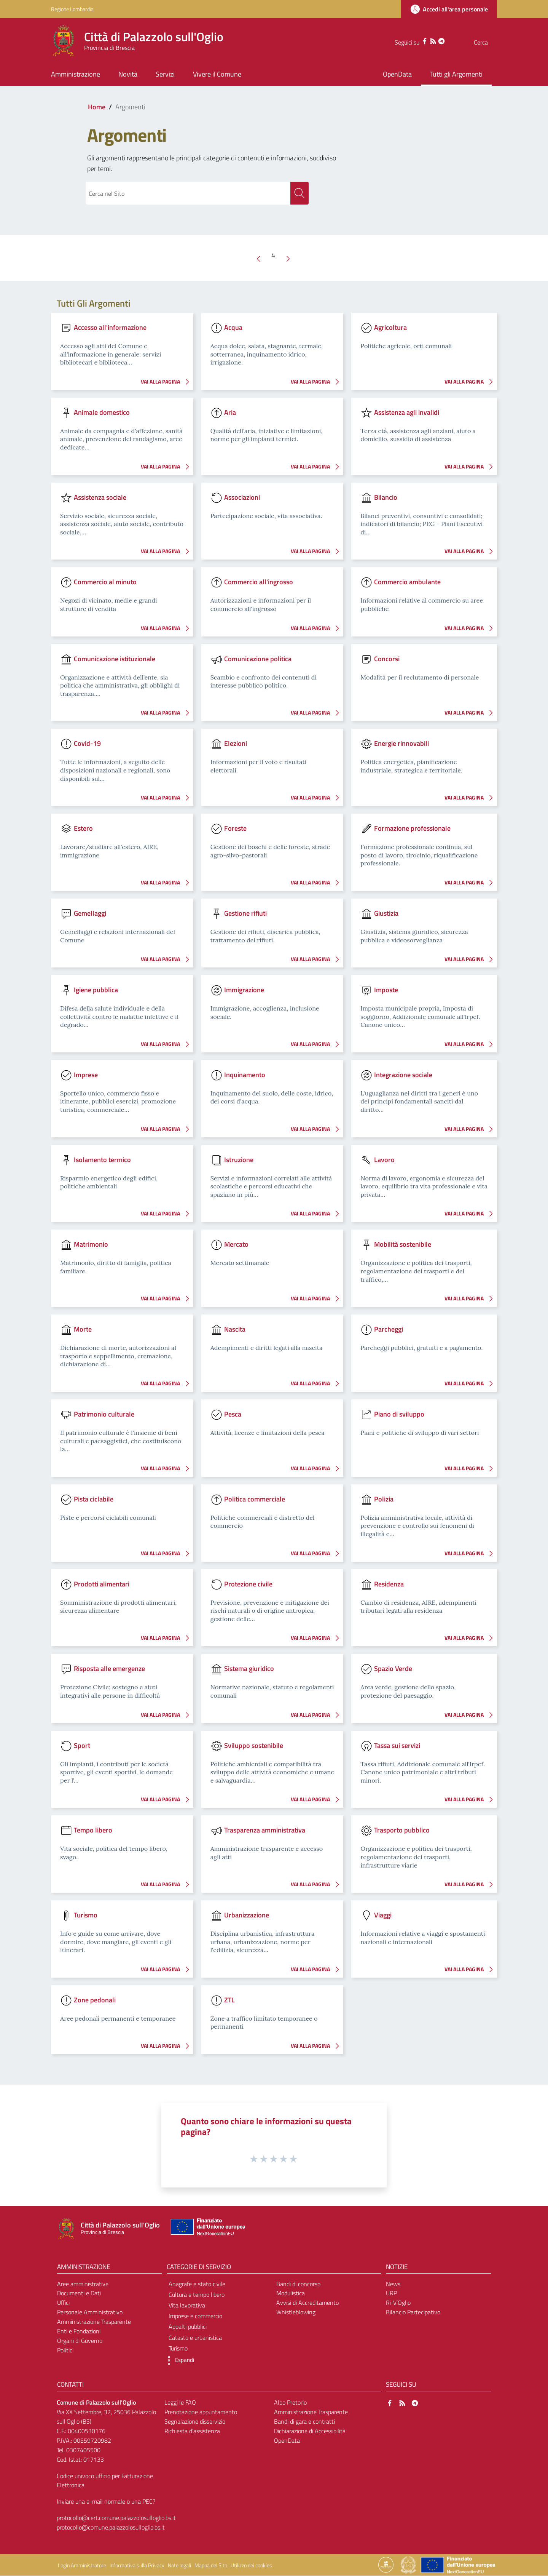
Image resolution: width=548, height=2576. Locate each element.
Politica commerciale (254, 1499)
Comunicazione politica (258, 659)
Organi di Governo (79, 2341)
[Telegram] (426, 40)
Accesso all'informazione (110, 328)
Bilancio (385, 497)
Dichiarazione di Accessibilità (310, 2431)
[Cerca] (488, 42)
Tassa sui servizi (397, 1745)
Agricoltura (390, 328)
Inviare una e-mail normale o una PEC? (106, 2502)
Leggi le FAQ (180, 2403)
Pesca (232, 1414)
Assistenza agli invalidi (406, 412)
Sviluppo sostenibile (253, 1745)
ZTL (229, 2000)
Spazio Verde (393, 1669)
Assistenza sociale (100, 497)
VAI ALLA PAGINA (167, 382)
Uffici (63, 2303)
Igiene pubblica (96, 990)
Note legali (179, 2566)
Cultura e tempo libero (197, 2294)
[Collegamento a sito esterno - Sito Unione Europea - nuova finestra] (207, 2228)
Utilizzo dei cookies (251, 2566)
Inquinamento (244, 1075)
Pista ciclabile (93, 1499)
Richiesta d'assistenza (192, 2431)
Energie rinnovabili (401, 744)
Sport (82, 1745)
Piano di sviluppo (399, 1414)
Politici (65, 2350)
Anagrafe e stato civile (197, 2284)
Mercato (236, 1244)
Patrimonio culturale (104, 1414)
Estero (83, 828)
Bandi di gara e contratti (304, 2421)
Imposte (386, 990)
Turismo (85, 1915)
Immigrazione (244, 990)
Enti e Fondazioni (78, 2331)
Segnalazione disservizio (194, 2421)
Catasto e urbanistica (195, 2338)
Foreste (235, 828)
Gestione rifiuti (245, 913)
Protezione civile (248, 1584)
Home (96, 107)
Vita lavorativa (187, 2305)
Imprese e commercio (195, 2316)
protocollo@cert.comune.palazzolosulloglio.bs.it (116, 2518)
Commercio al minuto (105, 582)
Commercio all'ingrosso (258, 582)
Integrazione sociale (403, 1075)
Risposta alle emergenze (109, 1669)
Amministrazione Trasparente (94, 2322)
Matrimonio (91, 1244)
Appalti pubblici (188, 2327)
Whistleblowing (295, 2312)
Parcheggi (388, 1329)
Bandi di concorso (298, 2284)
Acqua (233, 328)
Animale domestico (102, 412)
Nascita (234, 1329)
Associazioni (242, 497)
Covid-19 (87, 744)
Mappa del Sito (210, 2566)
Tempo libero (93, 1830)
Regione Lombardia (72, 9)
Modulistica (290, 2293)
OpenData (287, 2440)
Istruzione (238, 1159)
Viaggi (383, 1915)
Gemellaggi (90, 913)
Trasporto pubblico (402, 1830)
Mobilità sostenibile (402, 1244)
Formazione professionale (412, 828)
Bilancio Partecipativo (413, 2312)
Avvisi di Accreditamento (307, 2303)
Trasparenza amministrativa (264, 1830)
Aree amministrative (82, 2284)
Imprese (86, 1075)
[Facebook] (409, 40)
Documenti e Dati (79, 2293)
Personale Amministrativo (90, 2312)
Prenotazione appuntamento (200, 2412)
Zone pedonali (95, 2000)
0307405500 (83, 2450)
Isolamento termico (102, 1159)
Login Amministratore (82, 2566)
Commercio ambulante (407, 582)
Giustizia (386, 913)
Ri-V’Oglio (398, 2303)
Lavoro (384, 1159)
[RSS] (418, 40)
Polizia (383, 1499)
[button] (178, 2361)
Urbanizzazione (246, 1915)
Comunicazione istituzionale (114, 659)
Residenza (389, 1584)
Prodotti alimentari (101, 1584)
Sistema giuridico (249, 1669)
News (393, 2284)
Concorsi (387, 659)
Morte (83, 1329)
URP (391, 2293)
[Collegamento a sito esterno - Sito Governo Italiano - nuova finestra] (409, 2564)
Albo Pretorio (290, 2403)
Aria (230, 412)
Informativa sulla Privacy (137, 2566)
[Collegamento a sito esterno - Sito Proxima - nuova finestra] (385, 2564)
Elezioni (235, 744)
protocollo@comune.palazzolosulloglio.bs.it (111, 2527)
